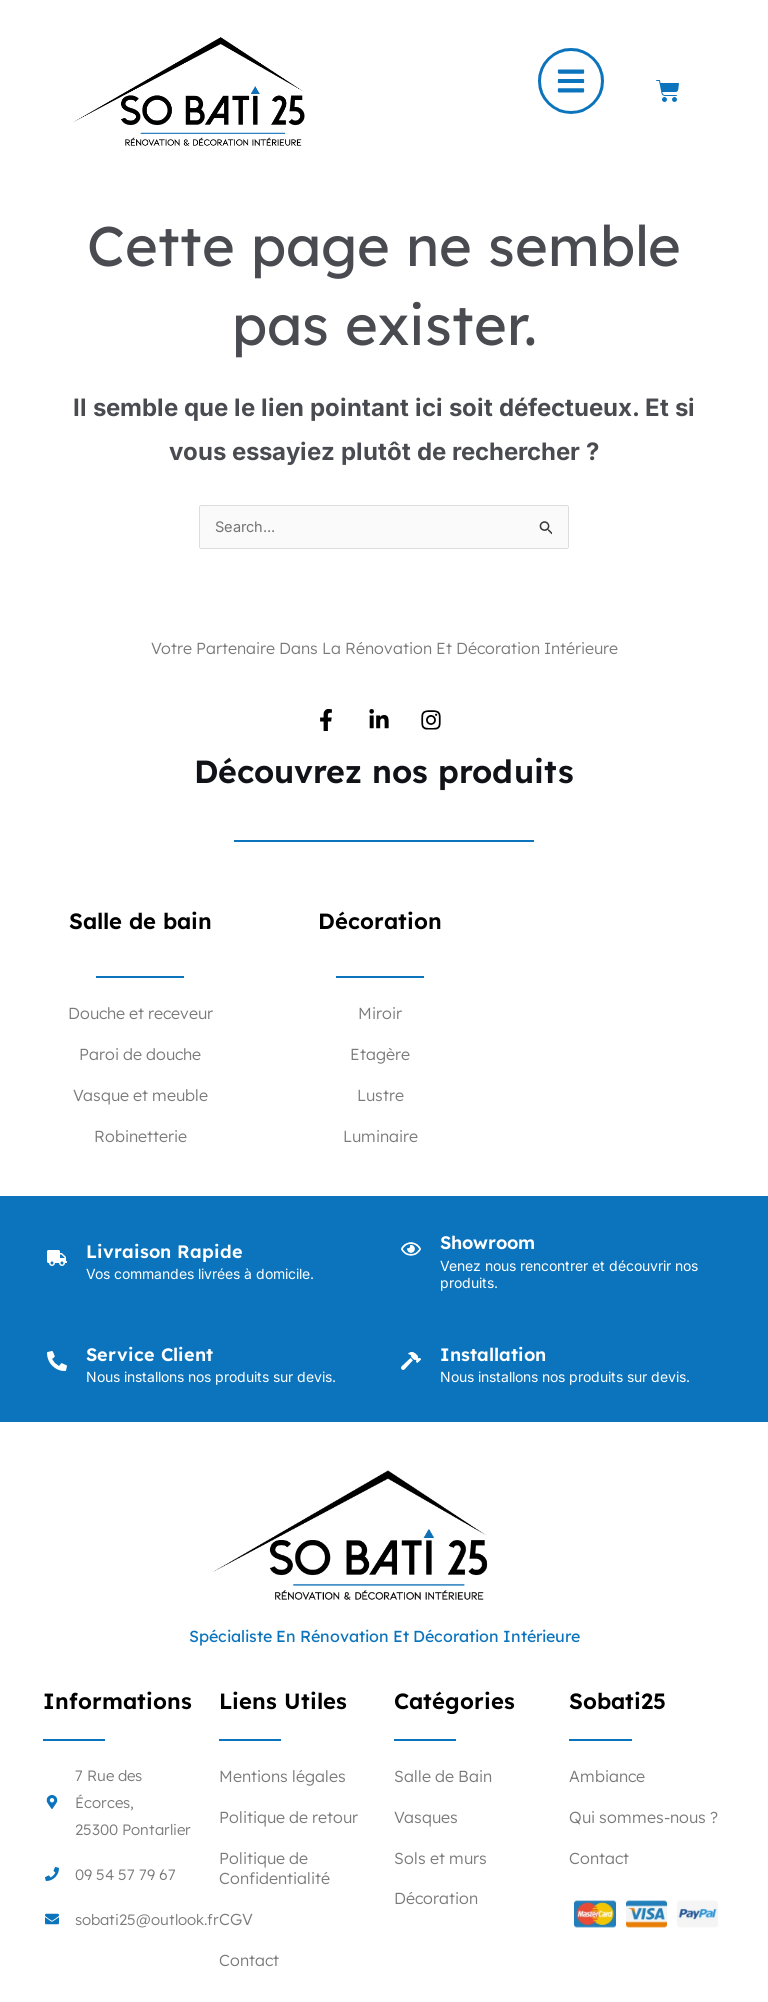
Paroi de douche (140, 1055)
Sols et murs (440, 1859)
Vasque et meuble (140, 1096)
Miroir (380, 1014)
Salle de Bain (443, 1777)
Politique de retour (288, 1818)
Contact (249, 1961)
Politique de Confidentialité (274, 1869)
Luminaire (380, 1137)
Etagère (380, 1055)
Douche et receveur (140, 1014)
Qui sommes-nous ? (643, 1818)
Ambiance (607, 1777)
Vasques (426, 1818)
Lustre (380, 1096)
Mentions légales (282, 1777)
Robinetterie (140, 1137)
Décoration (436, 1899)
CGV (236, 1920)
